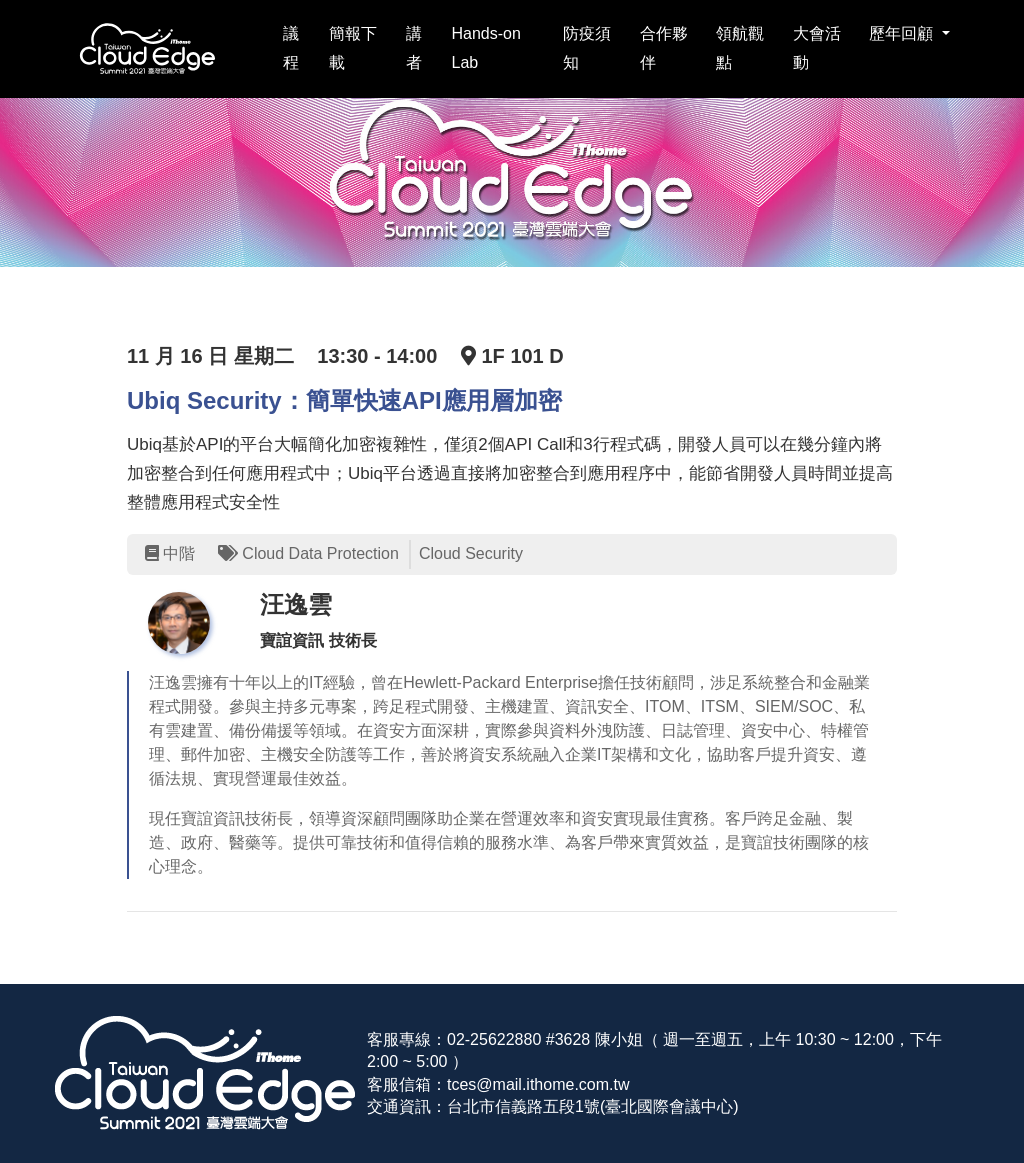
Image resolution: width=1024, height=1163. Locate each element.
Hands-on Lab (486, 48)
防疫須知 (587, 48)
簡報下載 (353, 48)
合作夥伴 (664, 48)
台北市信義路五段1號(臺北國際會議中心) (593, 1106)
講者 (414, 48)
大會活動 (817, 48)
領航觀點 (740, 48)
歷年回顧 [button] (903, 33)
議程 (291, 48)
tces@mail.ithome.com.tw (538, 1084)
